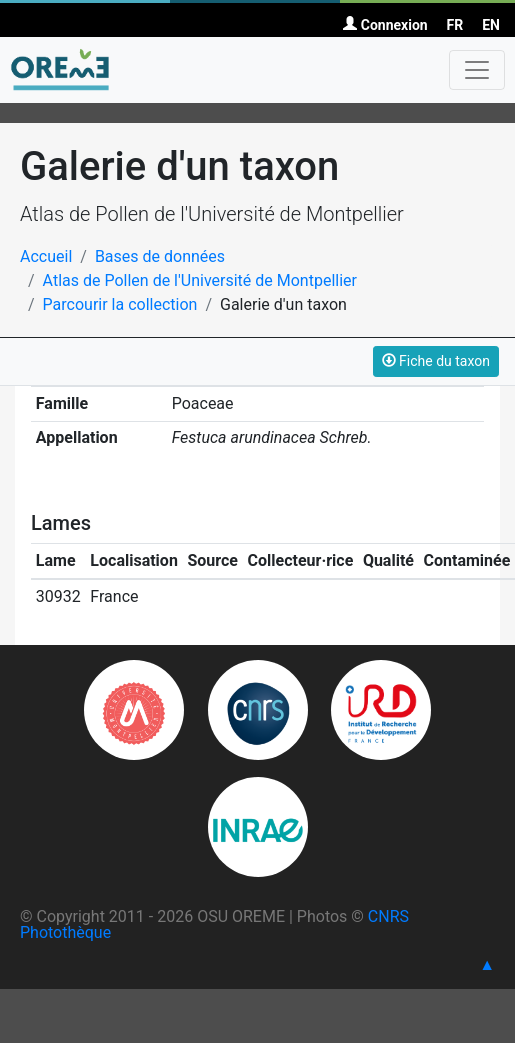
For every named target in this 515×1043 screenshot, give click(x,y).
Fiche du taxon (436, 361)
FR (455, 25)
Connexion (385, 25)
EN (491, 25)
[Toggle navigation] (477, 70)
